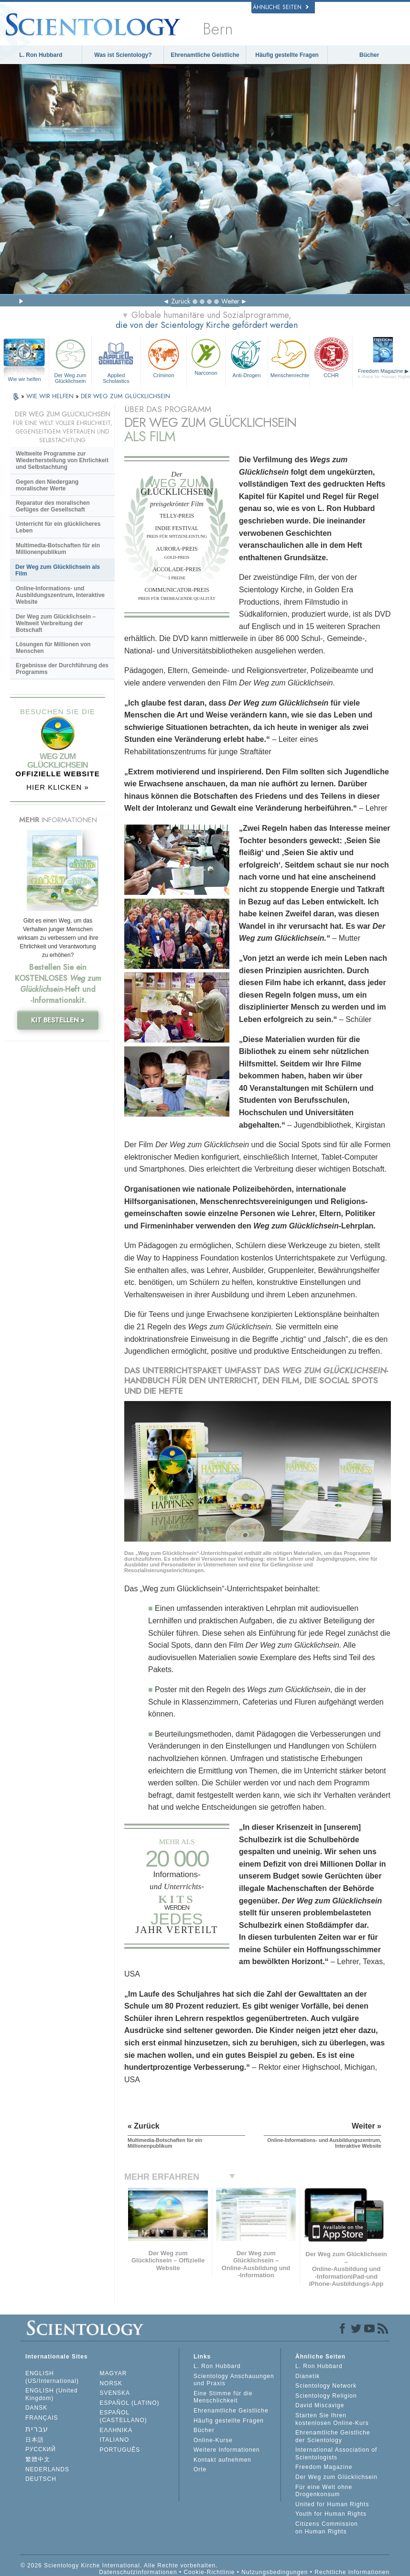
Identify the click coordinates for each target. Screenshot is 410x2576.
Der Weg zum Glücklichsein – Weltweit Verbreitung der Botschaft (56, 623)
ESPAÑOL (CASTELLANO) (123, 2416)
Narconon (206, 356)
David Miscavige (319, 2405)
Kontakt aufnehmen (222, 2459)
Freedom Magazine (323, 2467)
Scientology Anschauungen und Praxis (234, 2380)
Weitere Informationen (227, 2449)
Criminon (163, 357)
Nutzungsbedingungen (274, 2572)
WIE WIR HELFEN (51, 396)
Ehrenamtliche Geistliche (205, 55)
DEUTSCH (40, 2479)
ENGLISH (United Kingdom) (51, 2394)
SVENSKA (114, 2393)
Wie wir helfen (24, 379)
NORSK (110, 2383)
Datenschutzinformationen (138, 2572)
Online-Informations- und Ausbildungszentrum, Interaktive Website (60, 595)
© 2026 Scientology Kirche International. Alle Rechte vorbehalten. (119, 2565)
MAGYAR (113, 2373)
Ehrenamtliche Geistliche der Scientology (332, 2436)
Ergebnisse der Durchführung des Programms (62, 668)
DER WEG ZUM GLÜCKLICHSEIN (125, 396)
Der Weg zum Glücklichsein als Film (57, 570)
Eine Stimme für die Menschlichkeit (223, 2397)
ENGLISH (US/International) (52, 2377)
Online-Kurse (213, 2440)
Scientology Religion (326, 2395)
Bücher (369, 55)
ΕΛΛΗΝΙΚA (115, 2430)
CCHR (331, 357)
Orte (200, 2469)
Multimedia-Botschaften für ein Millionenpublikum (58, 548)
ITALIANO (114, 2439)
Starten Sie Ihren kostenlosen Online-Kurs (332, 2419)
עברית (36, 2429)
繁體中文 (37, 2459)
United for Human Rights (332, 2504)
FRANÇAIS (41, 2417)
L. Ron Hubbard (40, 55)
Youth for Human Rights (331, 2514)
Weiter (230, 301)
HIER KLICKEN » (57, 787)
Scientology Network (325, 2385)
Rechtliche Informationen (351, 2572)
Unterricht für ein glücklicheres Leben (58, 527)
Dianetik (307, 2376)
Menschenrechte (289, 357)
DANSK (36, 2407)
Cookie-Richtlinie (209, 2572)
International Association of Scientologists (336, 2453)
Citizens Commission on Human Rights (326, 2528)
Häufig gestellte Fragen (287, 55)
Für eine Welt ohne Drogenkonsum (323, 2491)
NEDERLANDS (47, 2469)
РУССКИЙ (40, 2449)
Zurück (180, 301)
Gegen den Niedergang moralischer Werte (47, 485)
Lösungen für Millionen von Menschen (53, 647)
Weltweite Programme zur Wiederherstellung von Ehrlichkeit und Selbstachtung (62, 460)
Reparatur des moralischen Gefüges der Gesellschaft (53, 506)
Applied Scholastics (116, 360)
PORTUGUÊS (119, 2449)
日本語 (34, 2439)
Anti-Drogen (246, 357)
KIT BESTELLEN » (58, 1020)
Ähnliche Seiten (281, 7)
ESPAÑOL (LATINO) (129, 2403)
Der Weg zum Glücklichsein (70, 360)
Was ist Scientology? (122, 55)
